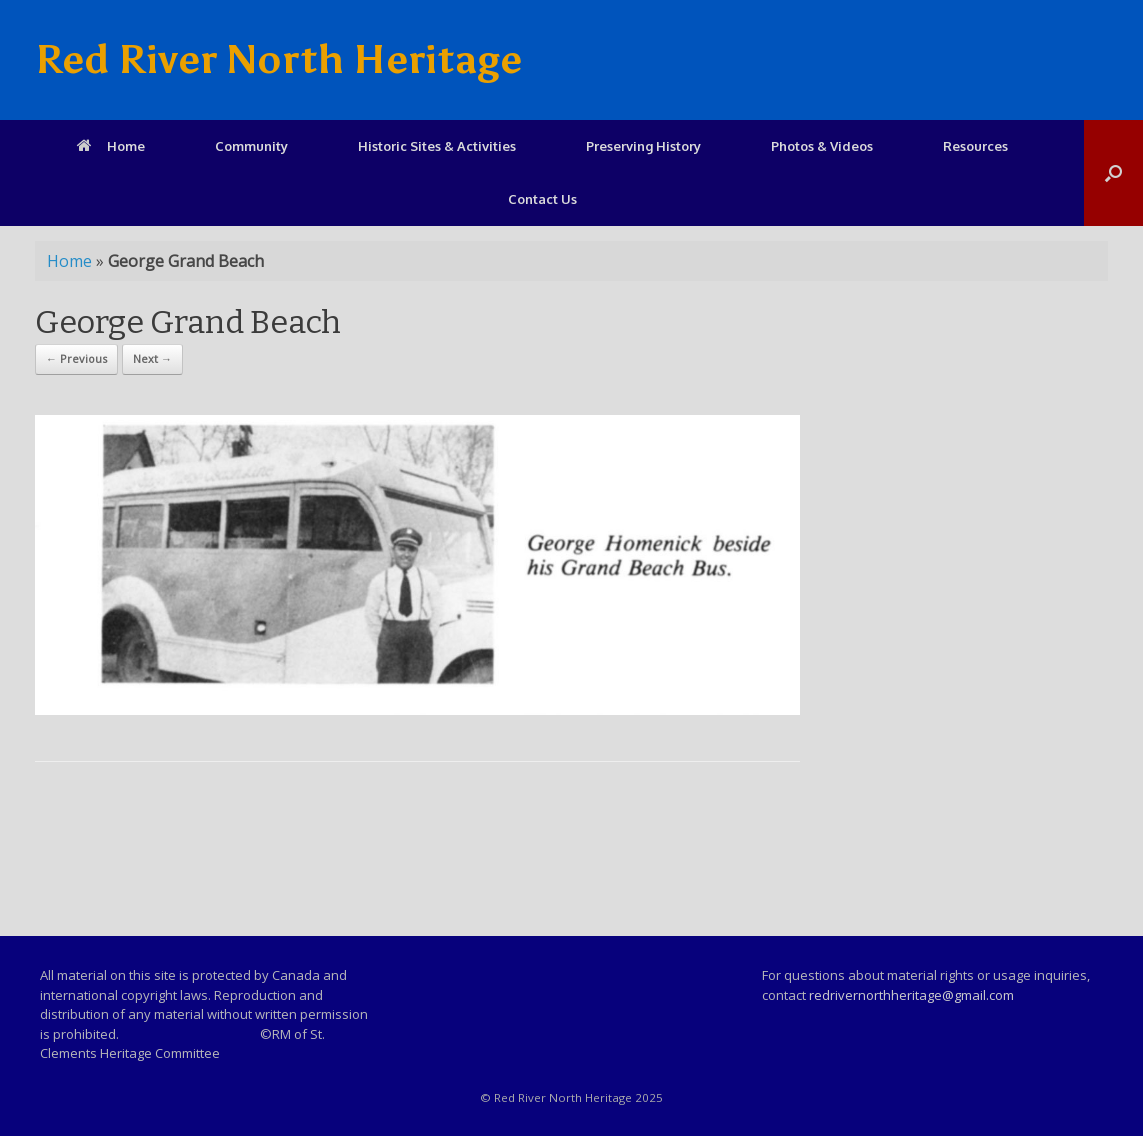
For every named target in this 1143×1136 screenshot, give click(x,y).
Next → (152, 358)
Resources (975, 146)
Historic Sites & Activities (437, 146)
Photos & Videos (822, 146)
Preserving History (643, 146)
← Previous (76, 358)
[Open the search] (1113, 173)
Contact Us (542, 199)
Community (251, 146)
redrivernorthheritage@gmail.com (911, 995)
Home (111, 146)
